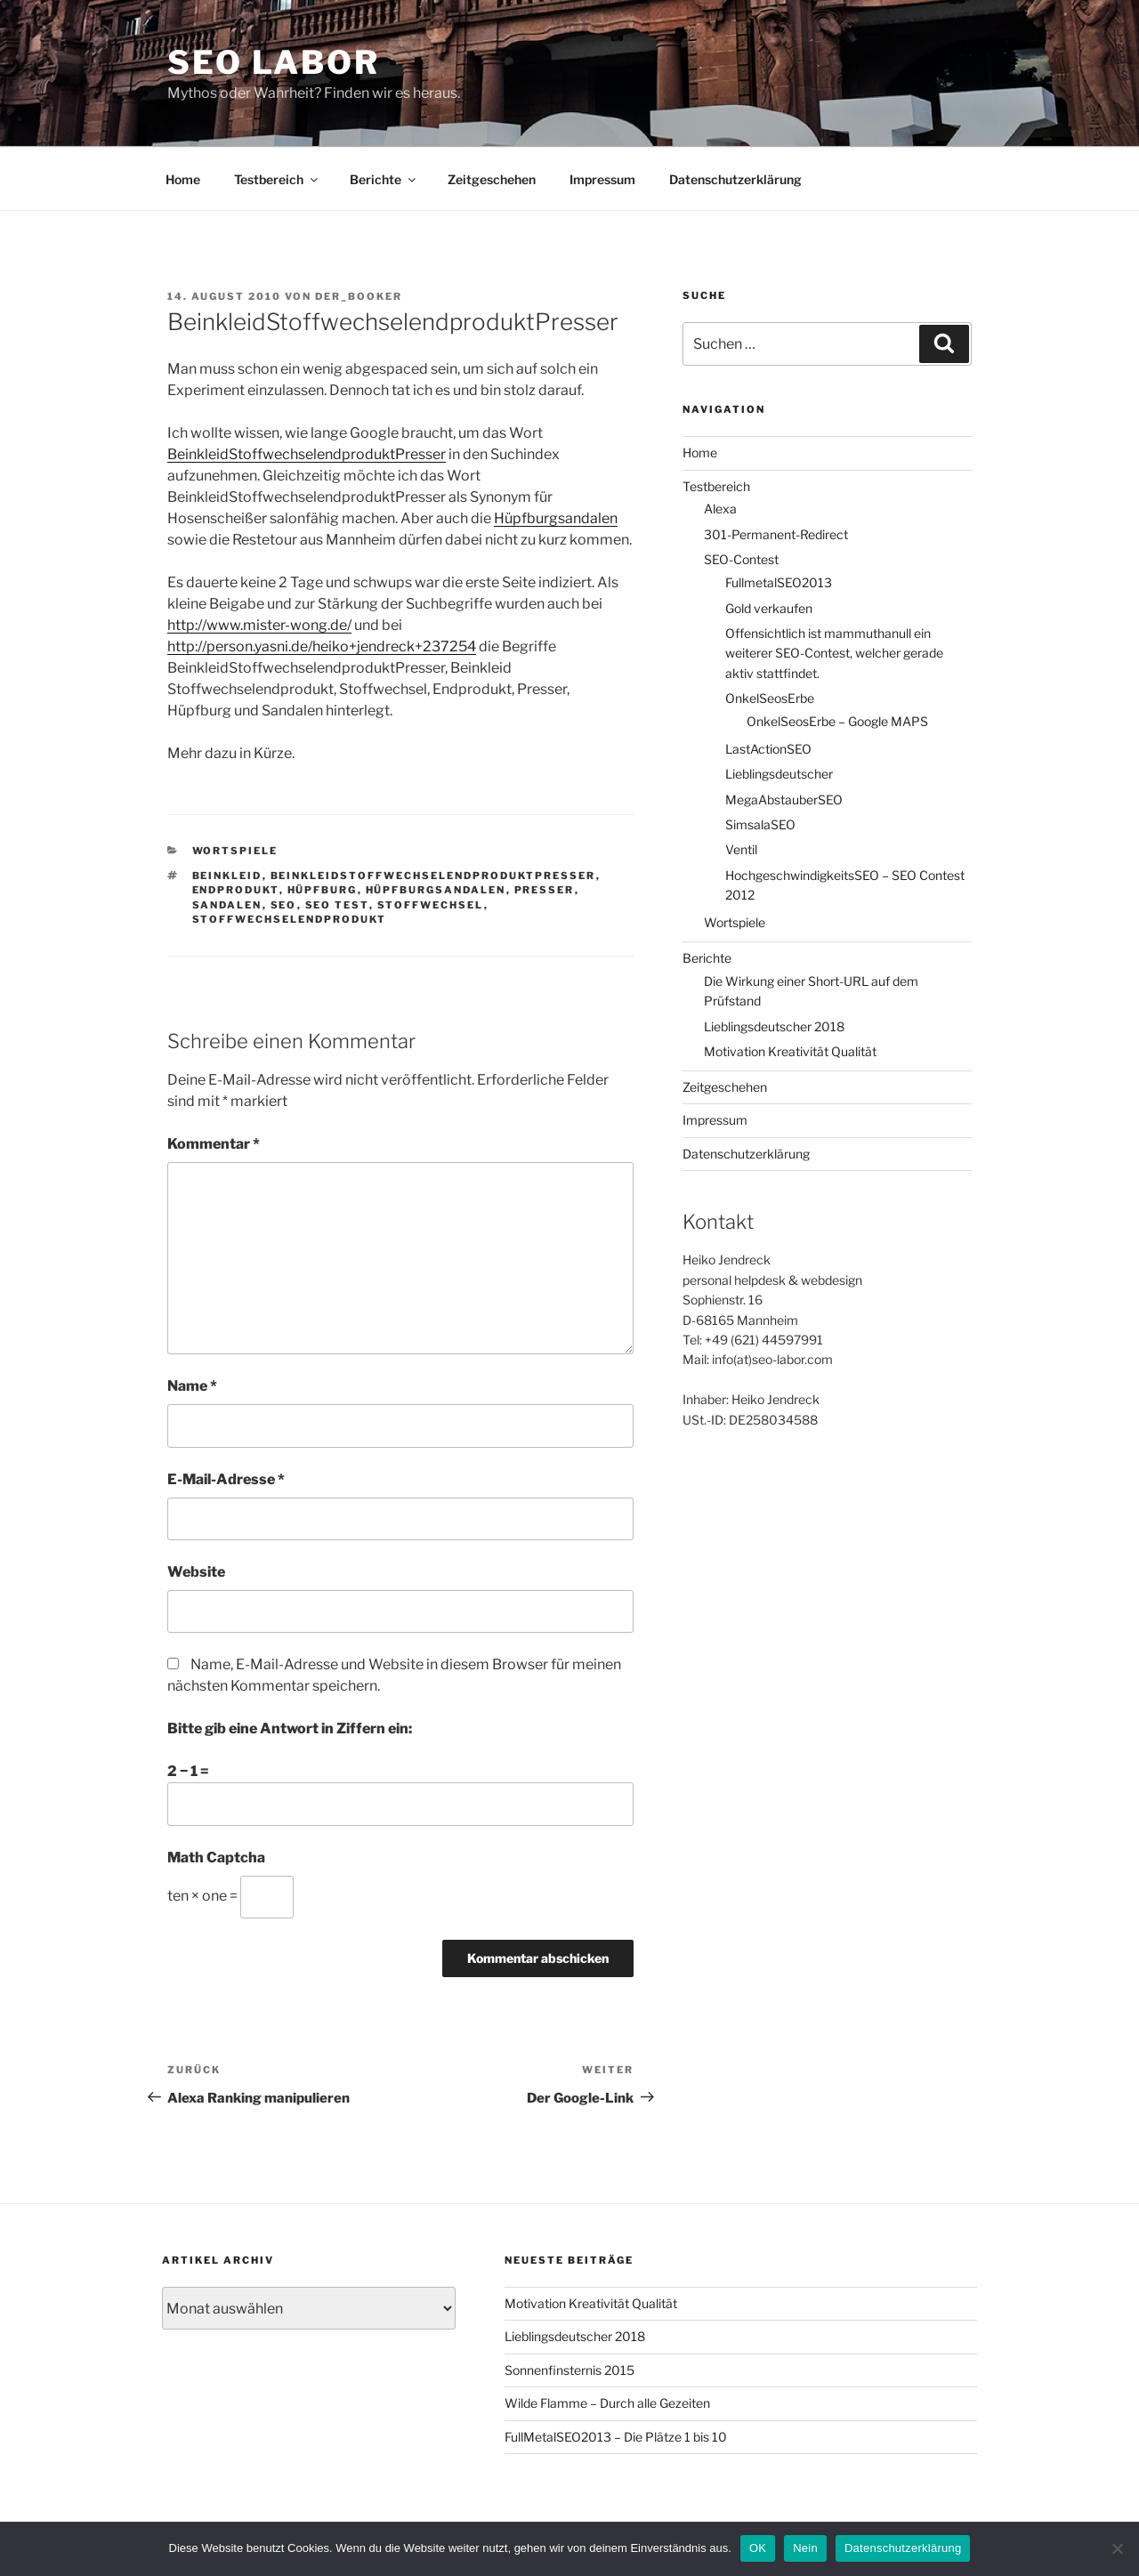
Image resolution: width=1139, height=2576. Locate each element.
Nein (805, 2548)
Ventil (741, 849)
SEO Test (337, 905)
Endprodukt (235, 890)
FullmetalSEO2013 (778, 582)
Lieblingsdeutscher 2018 (774, 1026)
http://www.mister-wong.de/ (259, 625)
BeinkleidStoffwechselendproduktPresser (306, 454)
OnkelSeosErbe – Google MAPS (837, 721)
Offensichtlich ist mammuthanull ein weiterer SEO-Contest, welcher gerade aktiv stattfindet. (834, 653)
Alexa (720, 508)
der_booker (358, 296)
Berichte (384, 179)
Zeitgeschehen (492, 179)
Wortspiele (235, 850)
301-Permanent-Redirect (776, 534)
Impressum (602, 179)
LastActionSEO (768, 748)
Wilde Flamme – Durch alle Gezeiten (607, 2402)
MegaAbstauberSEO (784, 799)
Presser (544, 890)
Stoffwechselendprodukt (289, 919)
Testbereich (277, 179)
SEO (284, 905)
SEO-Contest (741, 559)
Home (183, 179)
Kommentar (213, 1143)
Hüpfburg (322, 890)
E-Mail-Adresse (226, 1479)
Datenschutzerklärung (735, 179)
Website (196, 1571)
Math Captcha (216, 1857)
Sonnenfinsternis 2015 (569, 2370)
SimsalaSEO (760, 824)
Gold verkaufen (768, 608)
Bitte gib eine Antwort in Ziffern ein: (289, 1728)
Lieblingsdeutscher (779, 773)
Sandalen (227, 905)
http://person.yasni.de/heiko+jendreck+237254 (321, 646)
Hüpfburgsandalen (556, 518)
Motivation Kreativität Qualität (790, 1051)
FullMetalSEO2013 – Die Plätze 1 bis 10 (616, 2436)
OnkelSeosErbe (769, 698)
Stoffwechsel (430, 905)
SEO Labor (273, 62)
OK (757, 2548)
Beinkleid (227, 875)
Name (192, 1385)
